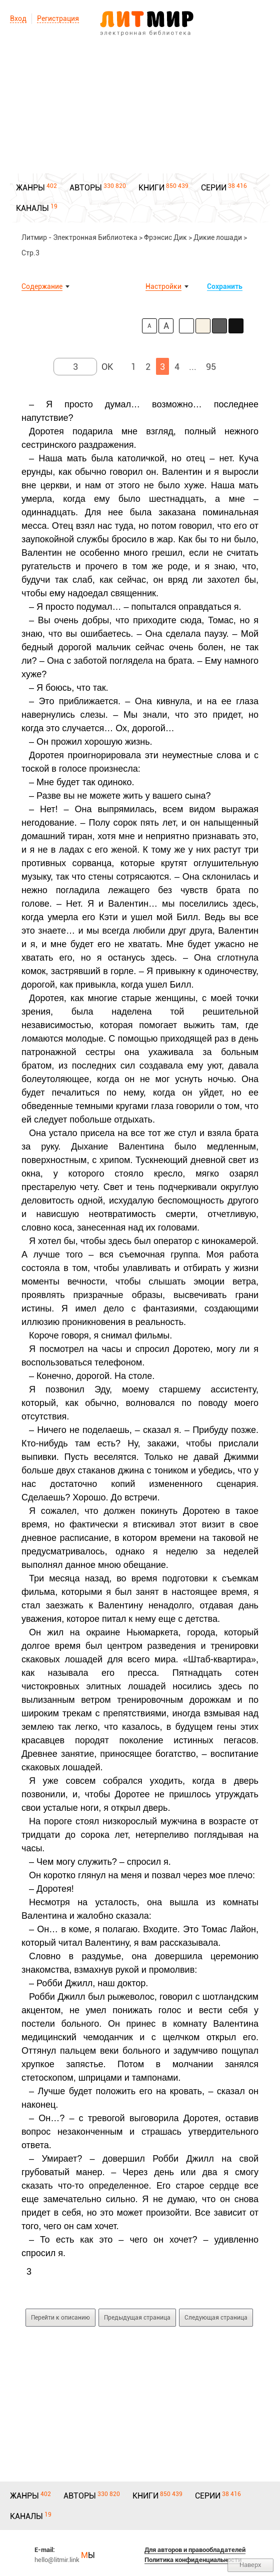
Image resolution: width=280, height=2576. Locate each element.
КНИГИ (151, 187)
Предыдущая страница (137, 2317)
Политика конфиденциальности (193, 2560)
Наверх (251, 2565)
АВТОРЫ (86, 187)
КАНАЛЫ (32, 208)
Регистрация (58, 18)
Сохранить (224, 286)
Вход (18, 18)
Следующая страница (216, 2317)
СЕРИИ (213, 187)
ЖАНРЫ (30, 187)
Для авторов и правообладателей (195, 2550)
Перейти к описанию (60, 2317)
